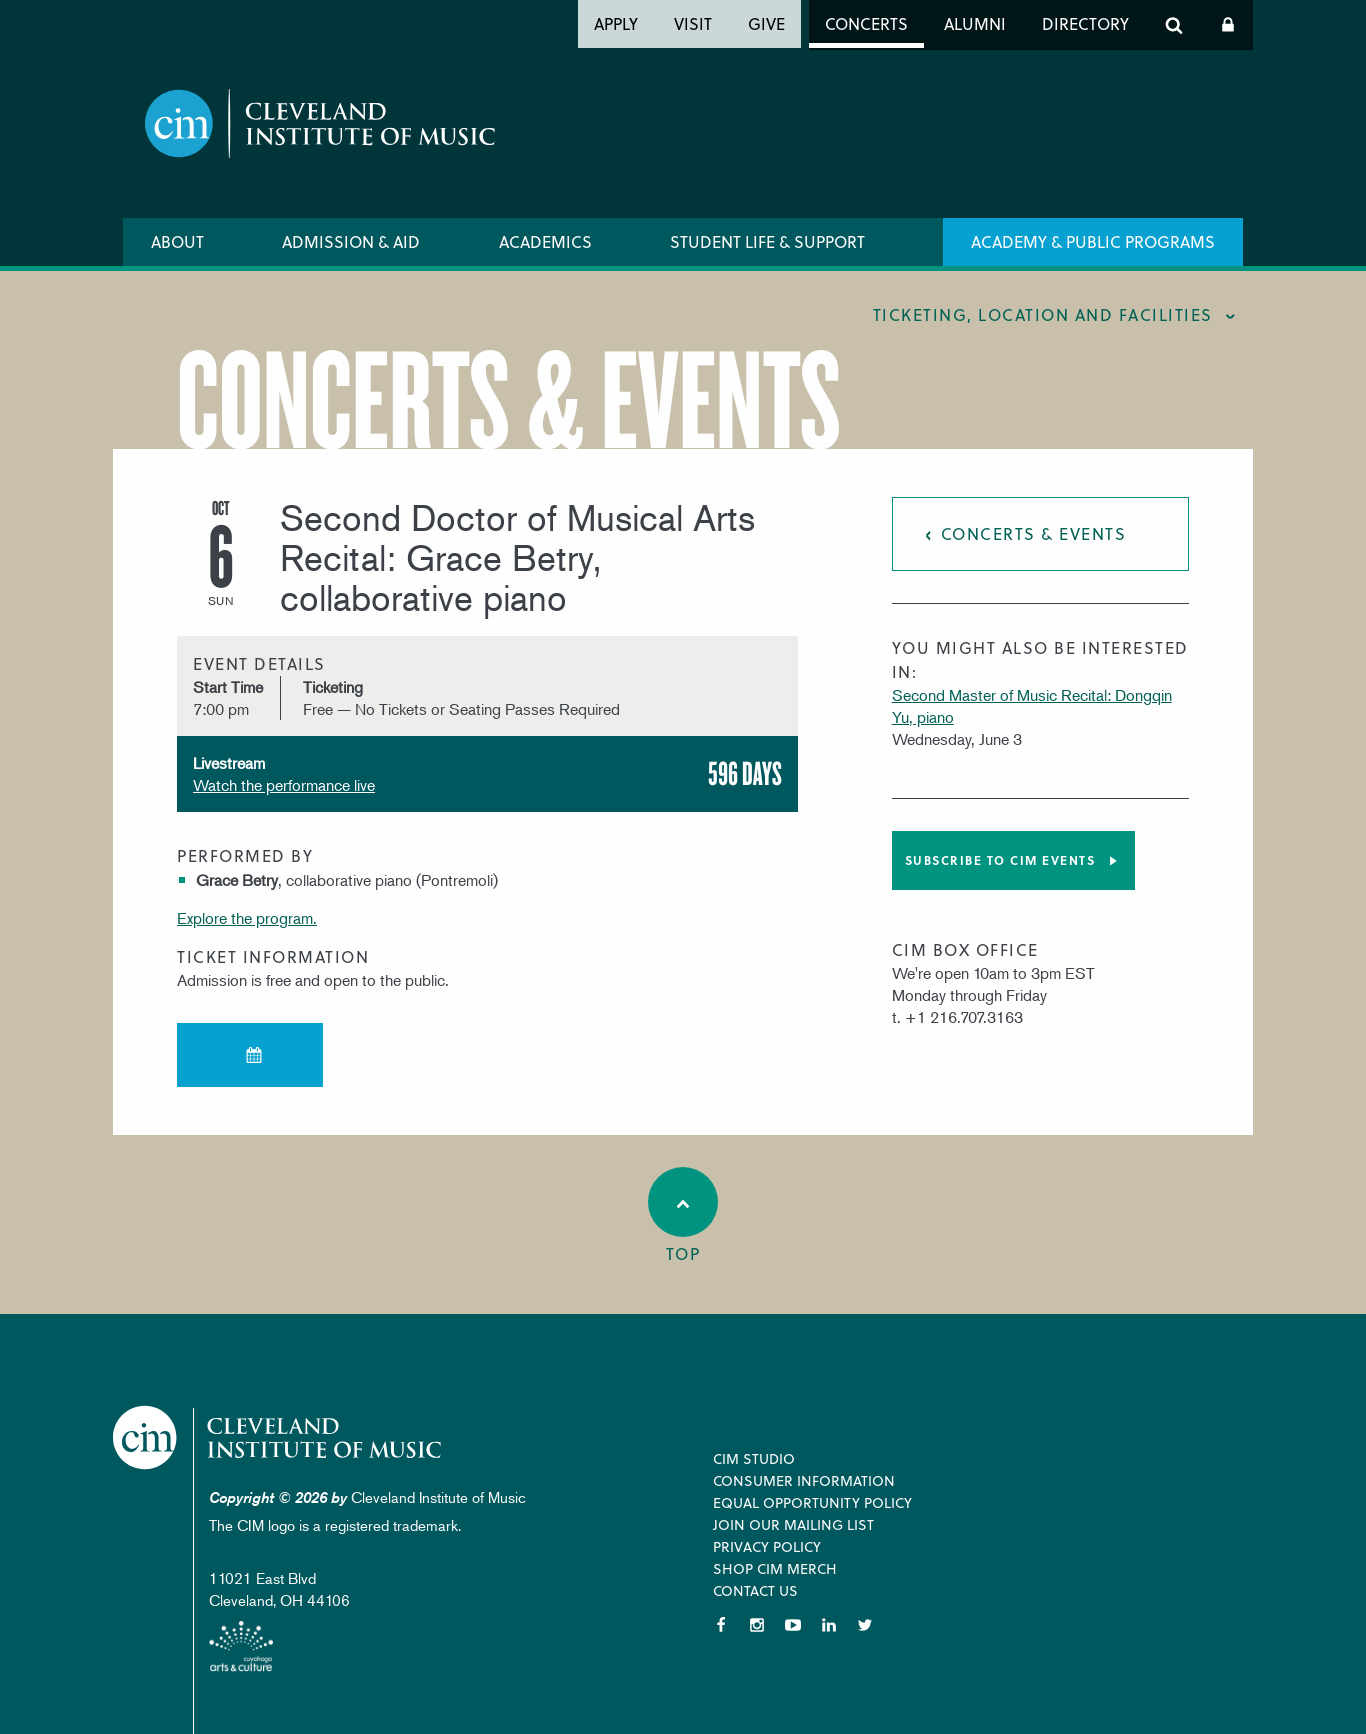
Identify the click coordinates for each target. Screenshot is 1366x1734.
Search (1174, 25)
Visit (693, 23)
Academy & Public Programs (1093, 241)
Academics (545, 241)
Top (683, 1216)
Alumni (975, 23)
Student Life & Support (767, 241)
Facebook (721, 1625)
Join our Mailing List (793, 1524)
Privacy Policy (767, 1546)
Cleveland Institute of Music (278, 1437)
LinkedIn (829, 1625)
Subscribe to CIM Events (1000, 860)
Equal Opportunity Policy (812, 1502)
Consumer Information (804, 1480)
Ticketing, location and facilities (1043, 314)
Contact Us (755, 1590)
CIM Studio (754, 1458)
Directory (1085, 23)
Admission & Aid (351, 241)
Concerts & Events (1034, 533)
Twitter (865, 1625)
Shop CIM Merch (775, 1568)
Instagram (757, 1625)
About (177, 241)
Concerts (866, 23)
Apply (616, 23)
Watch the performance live (284, 785)
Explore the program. (247, 918)
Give (766, 23)
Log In (1228, 25)
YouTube (793, 1625)
